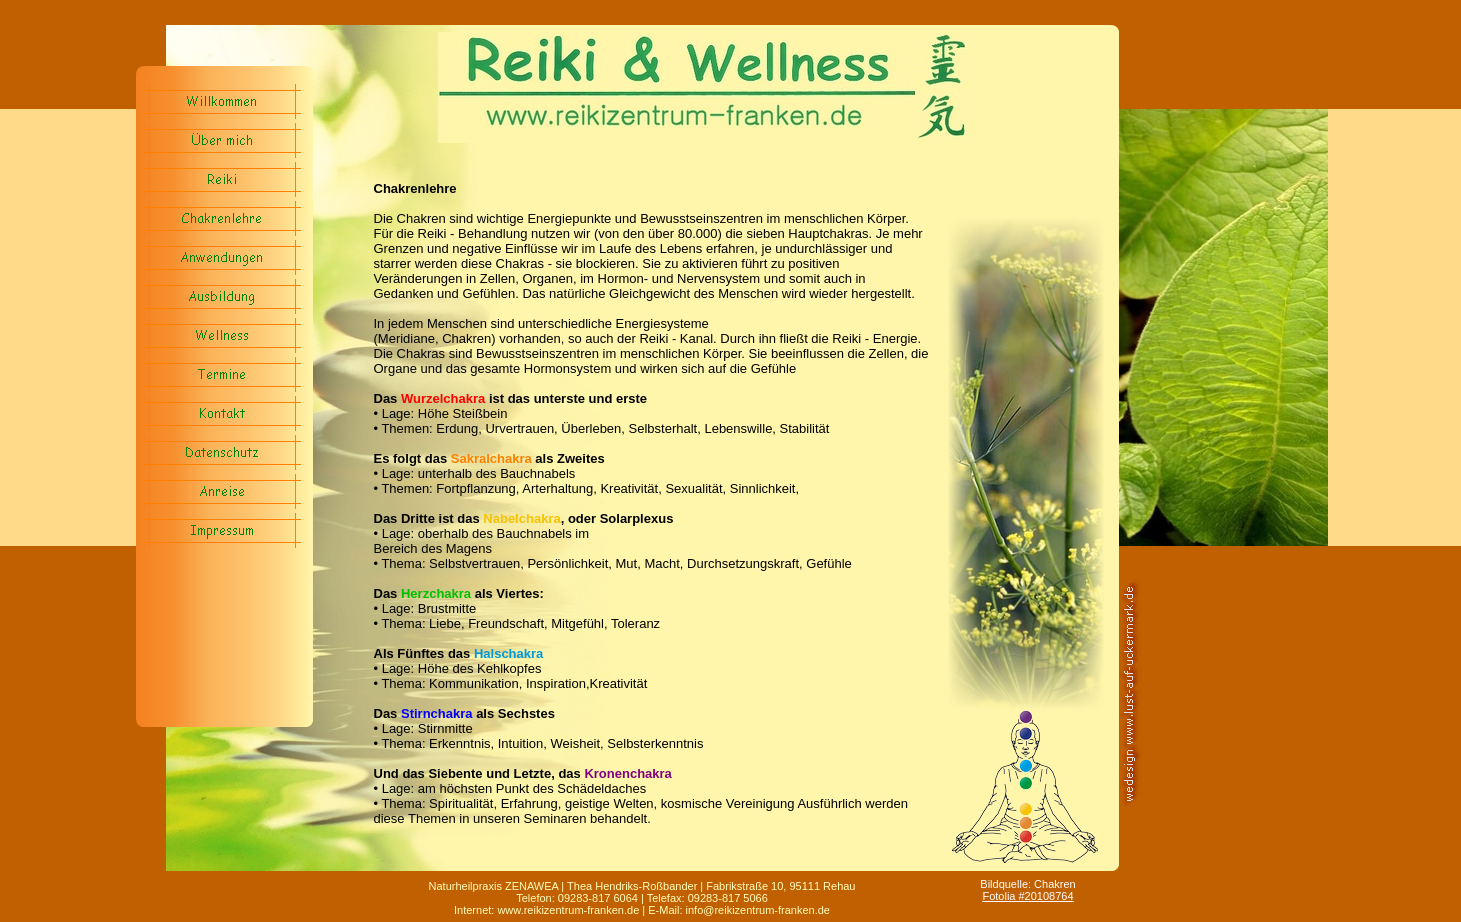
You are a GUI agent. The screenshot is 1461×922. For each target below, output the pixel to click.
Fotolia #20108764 (1027, 896)
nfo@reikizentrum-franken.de (759, 910)
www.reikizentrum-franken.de (569, 910)
